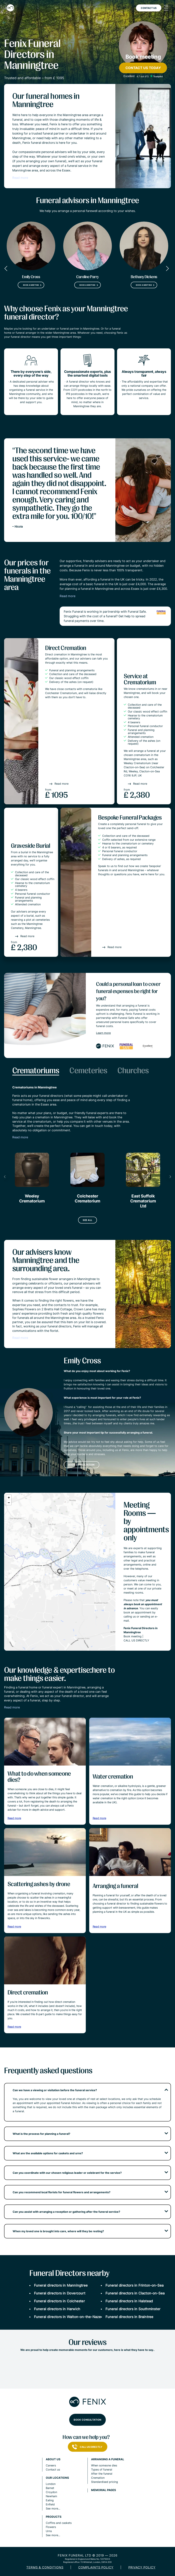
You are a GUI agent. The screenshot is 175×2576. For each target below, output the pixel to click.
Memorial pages (103, 2490)
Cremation (98, 2477)
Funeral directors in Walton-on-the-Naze (67, 2317)
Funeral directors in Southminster (132, 2309)
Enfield (50, 2504)
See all (87, 1220)
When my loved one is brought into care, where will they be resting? (58, 2231)
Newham (51, 2496)
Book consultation (81, 1464)
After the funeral (101, 2473)
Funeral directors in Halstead (129, 2301)
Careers (51, 2465)
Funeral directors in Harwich (57, 2309)
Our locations (57, 2477)
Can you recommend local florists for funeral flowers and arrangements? (61, 2192)
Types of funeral (101, 2469)
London (51, 2484)
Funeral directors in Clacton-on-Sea (135, 2293)
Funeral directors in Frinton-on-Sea (134, 2285)
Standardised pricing (104, 2482)
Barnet (50, 2488)
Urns (49, 2531)
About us (53, 2459)
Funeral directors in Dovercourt (59, 2293)
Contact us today (143, 68)
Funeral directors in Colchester (59, 2301)
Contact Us (149, 7)
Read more (20, 177)
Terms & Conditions (44, 2567)
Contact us (53, 2469)
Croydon (51, 2492)
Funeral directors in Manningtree (61, 2285)
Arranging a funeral (107, 2459)
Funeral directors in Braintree (129, 2317)
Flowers (51, 2527)
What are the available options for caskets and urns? (48, 2153)
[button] (59, 1572)
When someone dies (104, 2465)
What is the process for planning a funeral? (41, 2133)
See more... (53, 2508)
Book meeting (133, 1636)
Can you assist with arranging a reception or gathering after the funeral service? (66, 2211)
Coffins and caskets (59, 2523)
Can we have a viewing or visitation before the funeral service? (55, 2090)
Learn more (103, 1033)
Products (53, 2516)
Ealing (50, 2500)
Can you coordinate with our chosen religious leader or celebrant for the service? (67, 2172)
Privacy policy (142, 2567)
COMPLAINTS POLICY (95, 2567)
